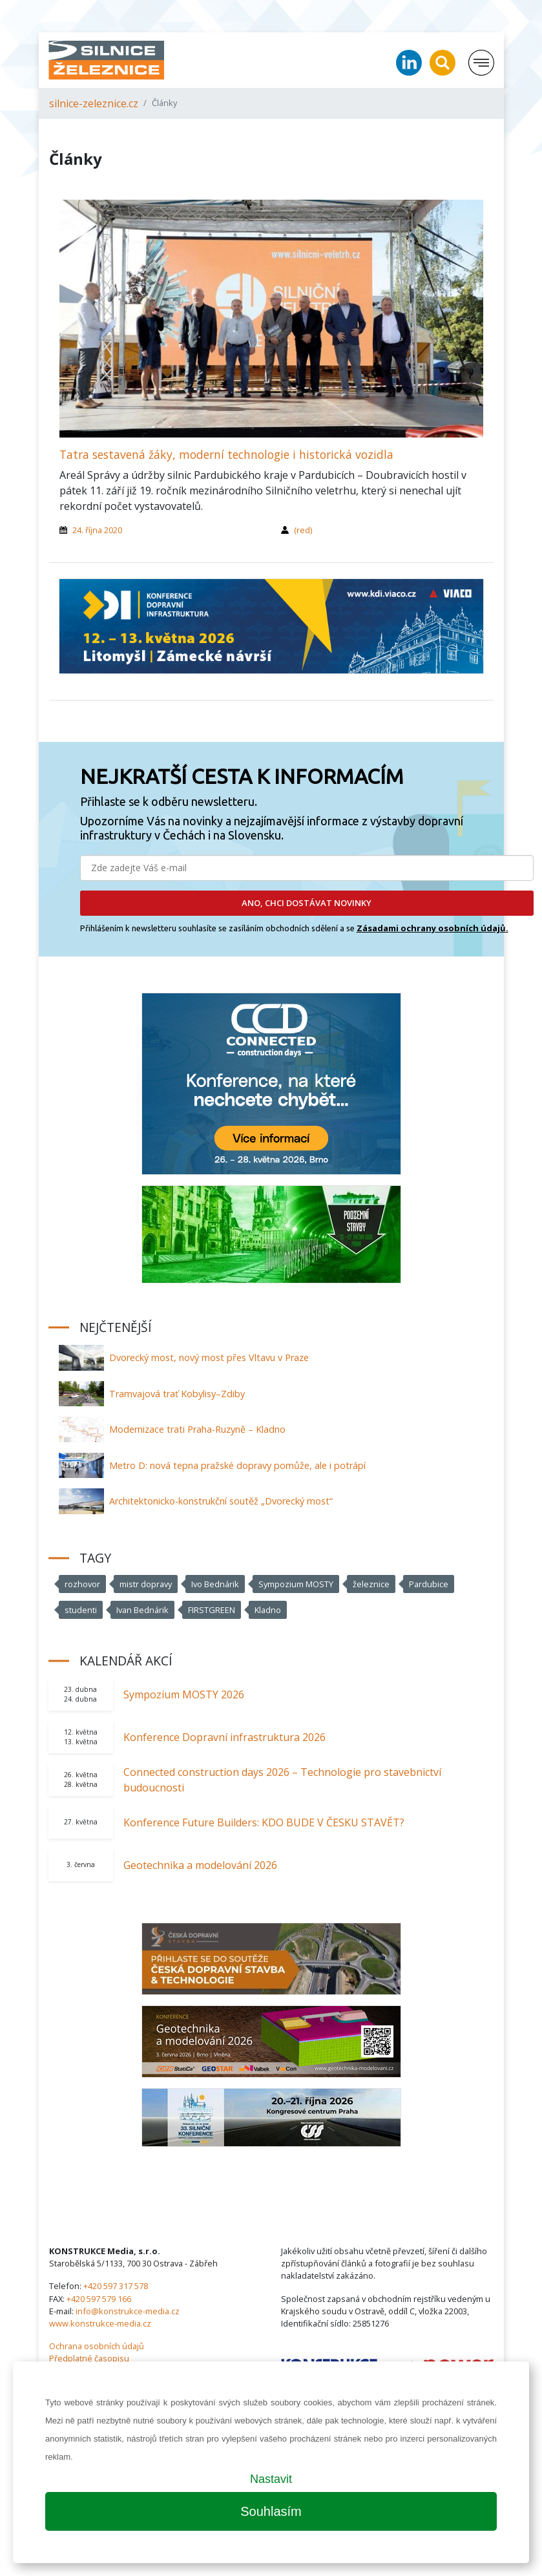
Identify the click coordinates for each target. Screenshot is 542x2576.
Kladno (268, 1610)
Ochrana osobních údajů (96, 2346)
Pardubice (428, 1584)
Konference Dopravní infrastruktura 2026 (224, 1737)
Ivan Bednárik (142, 1610)
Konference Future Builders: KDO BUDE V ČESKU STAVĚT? (263, 1822)
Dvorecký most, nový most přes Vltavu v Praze (209, 1357)
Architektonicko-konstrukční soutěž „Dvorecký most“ (221, 1501)
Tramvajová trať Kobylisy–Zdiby (177, 1394)
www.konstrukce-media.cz (100, 2323)
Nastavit (271, 2479)
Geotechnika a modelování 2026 (200, 1865)
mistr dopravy (146, 1584)
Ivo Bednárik (215, 1584)
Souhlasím (271, 2511)
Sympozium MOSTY (295, 1584)
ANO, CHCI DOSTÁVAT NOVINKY (306, 903)
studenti (81, 1610)
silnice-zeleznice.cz (93, 103)
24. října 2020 (97, 530)
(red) (303, 530)
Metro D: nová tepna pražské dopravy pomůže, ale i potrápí (237, 1465)
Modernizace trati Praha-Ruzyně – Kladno (197, 1429)
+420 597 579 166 (99, 2299)
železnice (371, 1584)
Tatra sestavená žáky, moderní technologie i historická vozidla (226, 454)
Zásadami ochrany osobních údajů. (432, 928)
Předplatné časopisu (89, 2358)
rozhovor (82, 1584)
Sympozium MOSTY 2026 (183, 1694)
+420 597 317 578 (115, 2286)
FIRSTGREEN (211, 1610)
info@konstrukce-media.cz (128, 2311)
